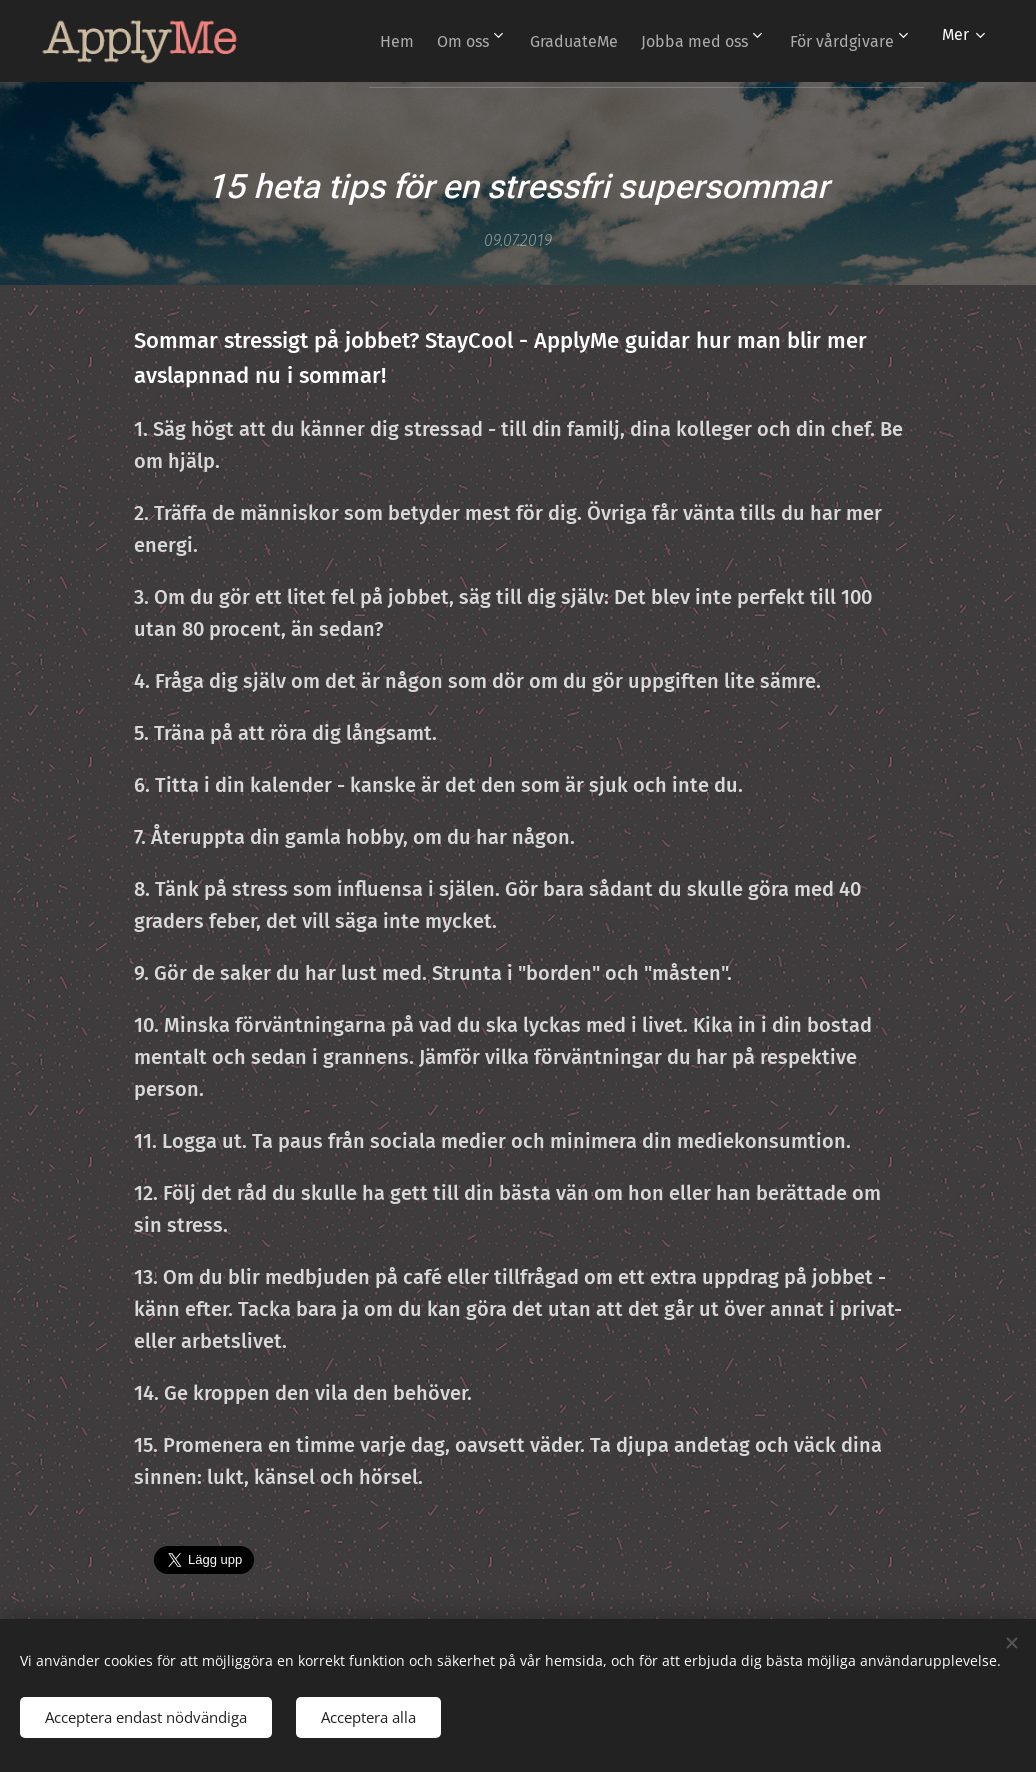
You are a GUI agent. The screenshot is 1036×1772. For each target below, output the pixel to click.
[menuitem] (506, 41)
